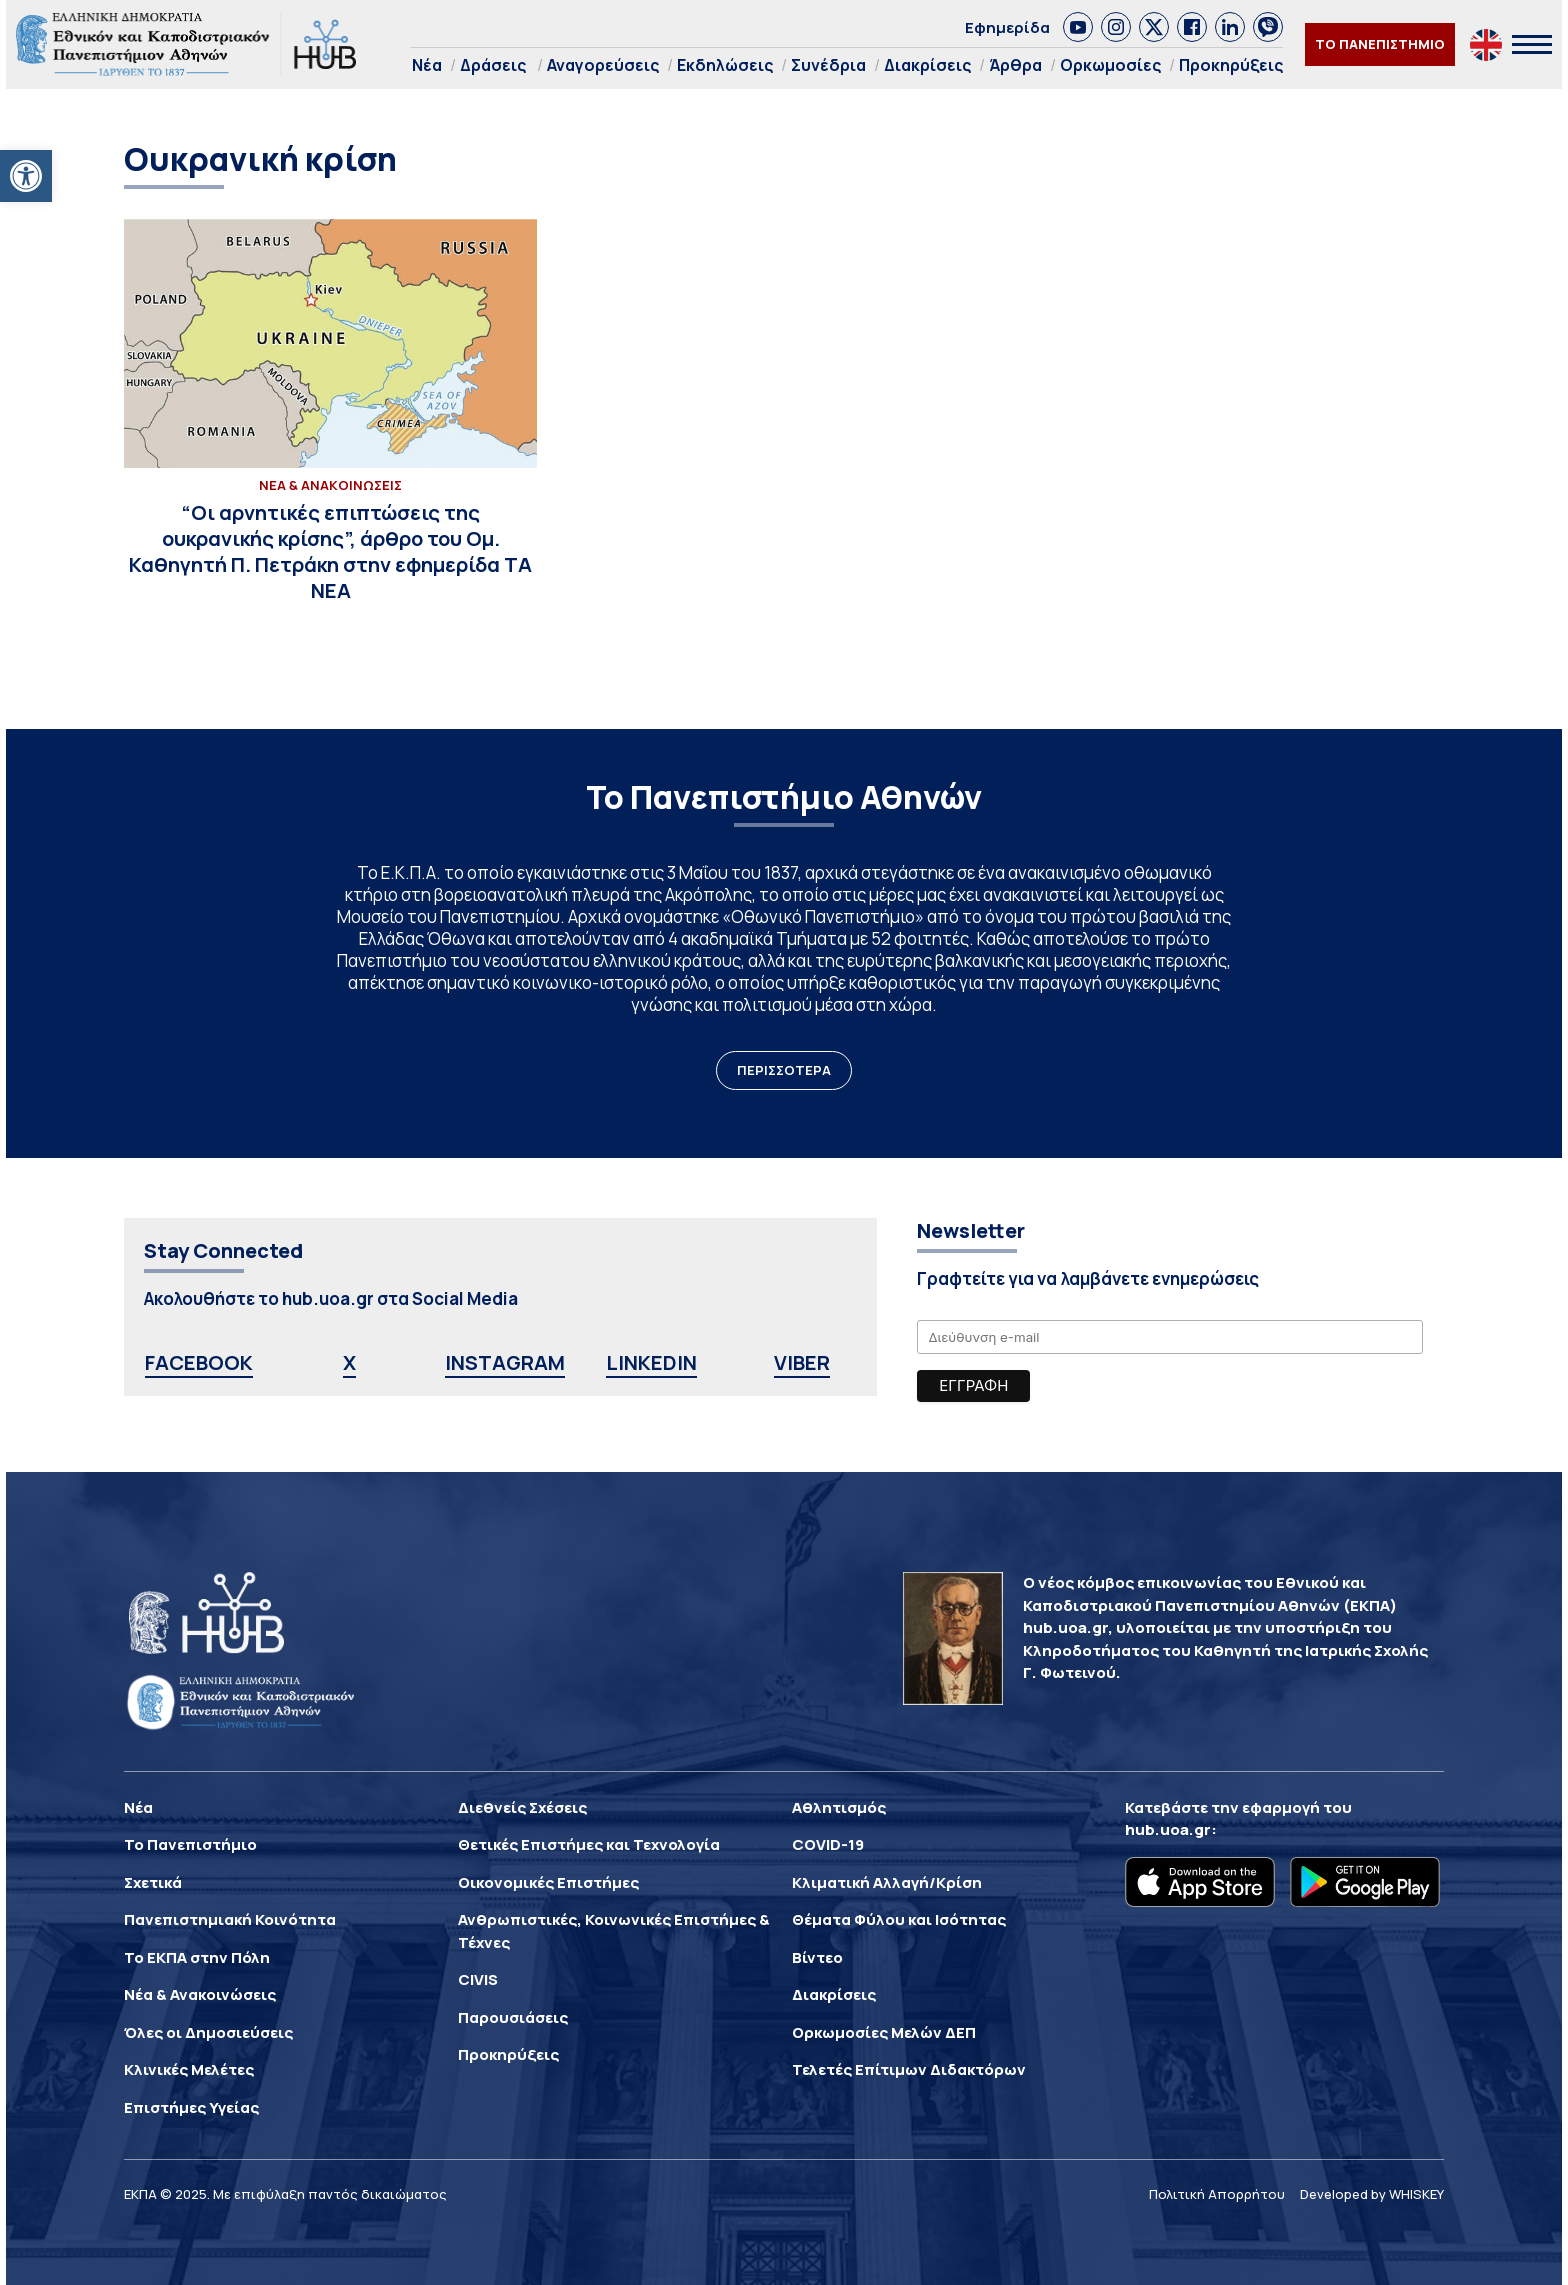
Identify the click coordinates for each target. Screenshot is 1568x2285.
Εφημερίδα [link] (1007, 27)
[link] (26, 176)
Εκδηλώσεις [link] (725, 65)
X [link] (349, 1362)
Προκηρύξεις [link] (1231, 65)
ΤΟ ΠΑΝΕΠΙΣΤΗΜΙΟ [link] (1380, 44)
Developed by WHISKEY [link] (1372, 2194)
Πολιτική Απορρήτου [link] (1217, 2194)
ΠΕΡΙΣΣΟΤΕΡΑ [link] (784, 1070)
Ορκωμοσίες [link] (1110, 65)
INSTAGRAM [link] (505, 1362)
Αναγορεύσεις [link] (603, 65)
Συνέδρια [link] (828, 65)
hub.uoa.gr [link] (1168, 1829)
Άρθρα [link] (1015, 65)
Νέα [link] (427, 65)
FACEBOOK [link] (199, 1362)
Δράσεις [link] (493, 65)
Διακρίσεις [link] (927, 65)
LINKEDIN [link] (651, 1362)
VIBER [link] (802, 1362)
